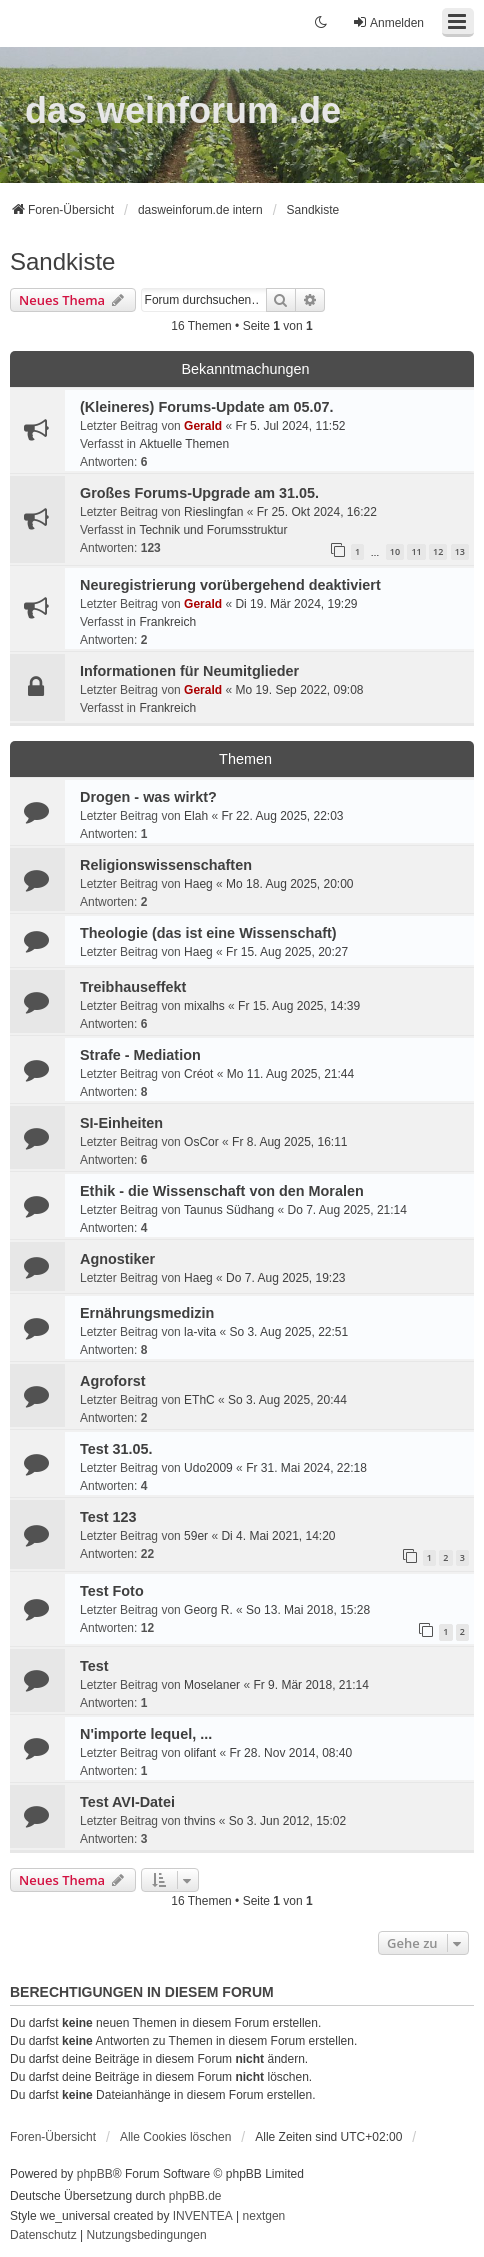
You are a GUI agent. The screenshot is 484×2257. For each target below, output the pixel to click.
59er (196, 1536)
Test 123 (108, 1517)
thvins (199, 1821)
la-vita (200, 1332)
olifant (200, 1753)
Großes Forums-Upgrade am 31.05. (199, 493)
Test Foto (112, 1591)
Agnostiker (117, 1259)
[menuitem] (43, 2236)
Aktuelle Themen (184, 444)
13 (460, 551)
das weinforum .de (183, 110)
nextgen (264, 2216)
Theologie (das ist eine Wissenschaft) (208, 933)
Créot (198, 1074)
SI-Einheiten (121, 1123)
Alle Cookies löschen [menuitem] (175, 2137)
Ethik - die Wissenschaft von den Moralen (222, 1191)
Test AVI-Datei (127, 1802)
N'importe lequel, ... (146, 1734)
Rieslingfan (213, 512)
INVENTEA (203, 2216)
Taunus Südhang (229, 1210)
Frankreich (167, 622)
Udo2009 (208, 1468)
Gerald (203, 426)
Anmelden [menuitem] (388, 22)
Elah (196, 816)
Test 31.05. (116, 1449)
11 (416, 551)
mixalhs (204, 1006)
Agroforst (113, 1381)
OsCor (201, 1142)
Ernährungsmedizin (147, 1313)
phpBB (95, 2174)
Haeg (198, 884)
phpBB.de (195, 2196)
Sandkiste (62, 261)
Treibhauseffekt (133, 987)
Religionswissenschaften (166, 865)
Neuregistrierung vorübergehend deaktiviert (230, 585)
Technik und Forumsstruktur (213, 530)
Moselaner (212, 1685)
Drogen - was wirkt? (148, 797)
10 (395, 551)
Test (94, 1666)
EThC (199, 1400)
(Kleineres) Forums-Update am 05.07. (207, 407)
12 (438, 551)
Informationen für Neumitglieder (189, 671)
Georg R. (208, 1610)
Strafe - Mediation (140, 1055)
